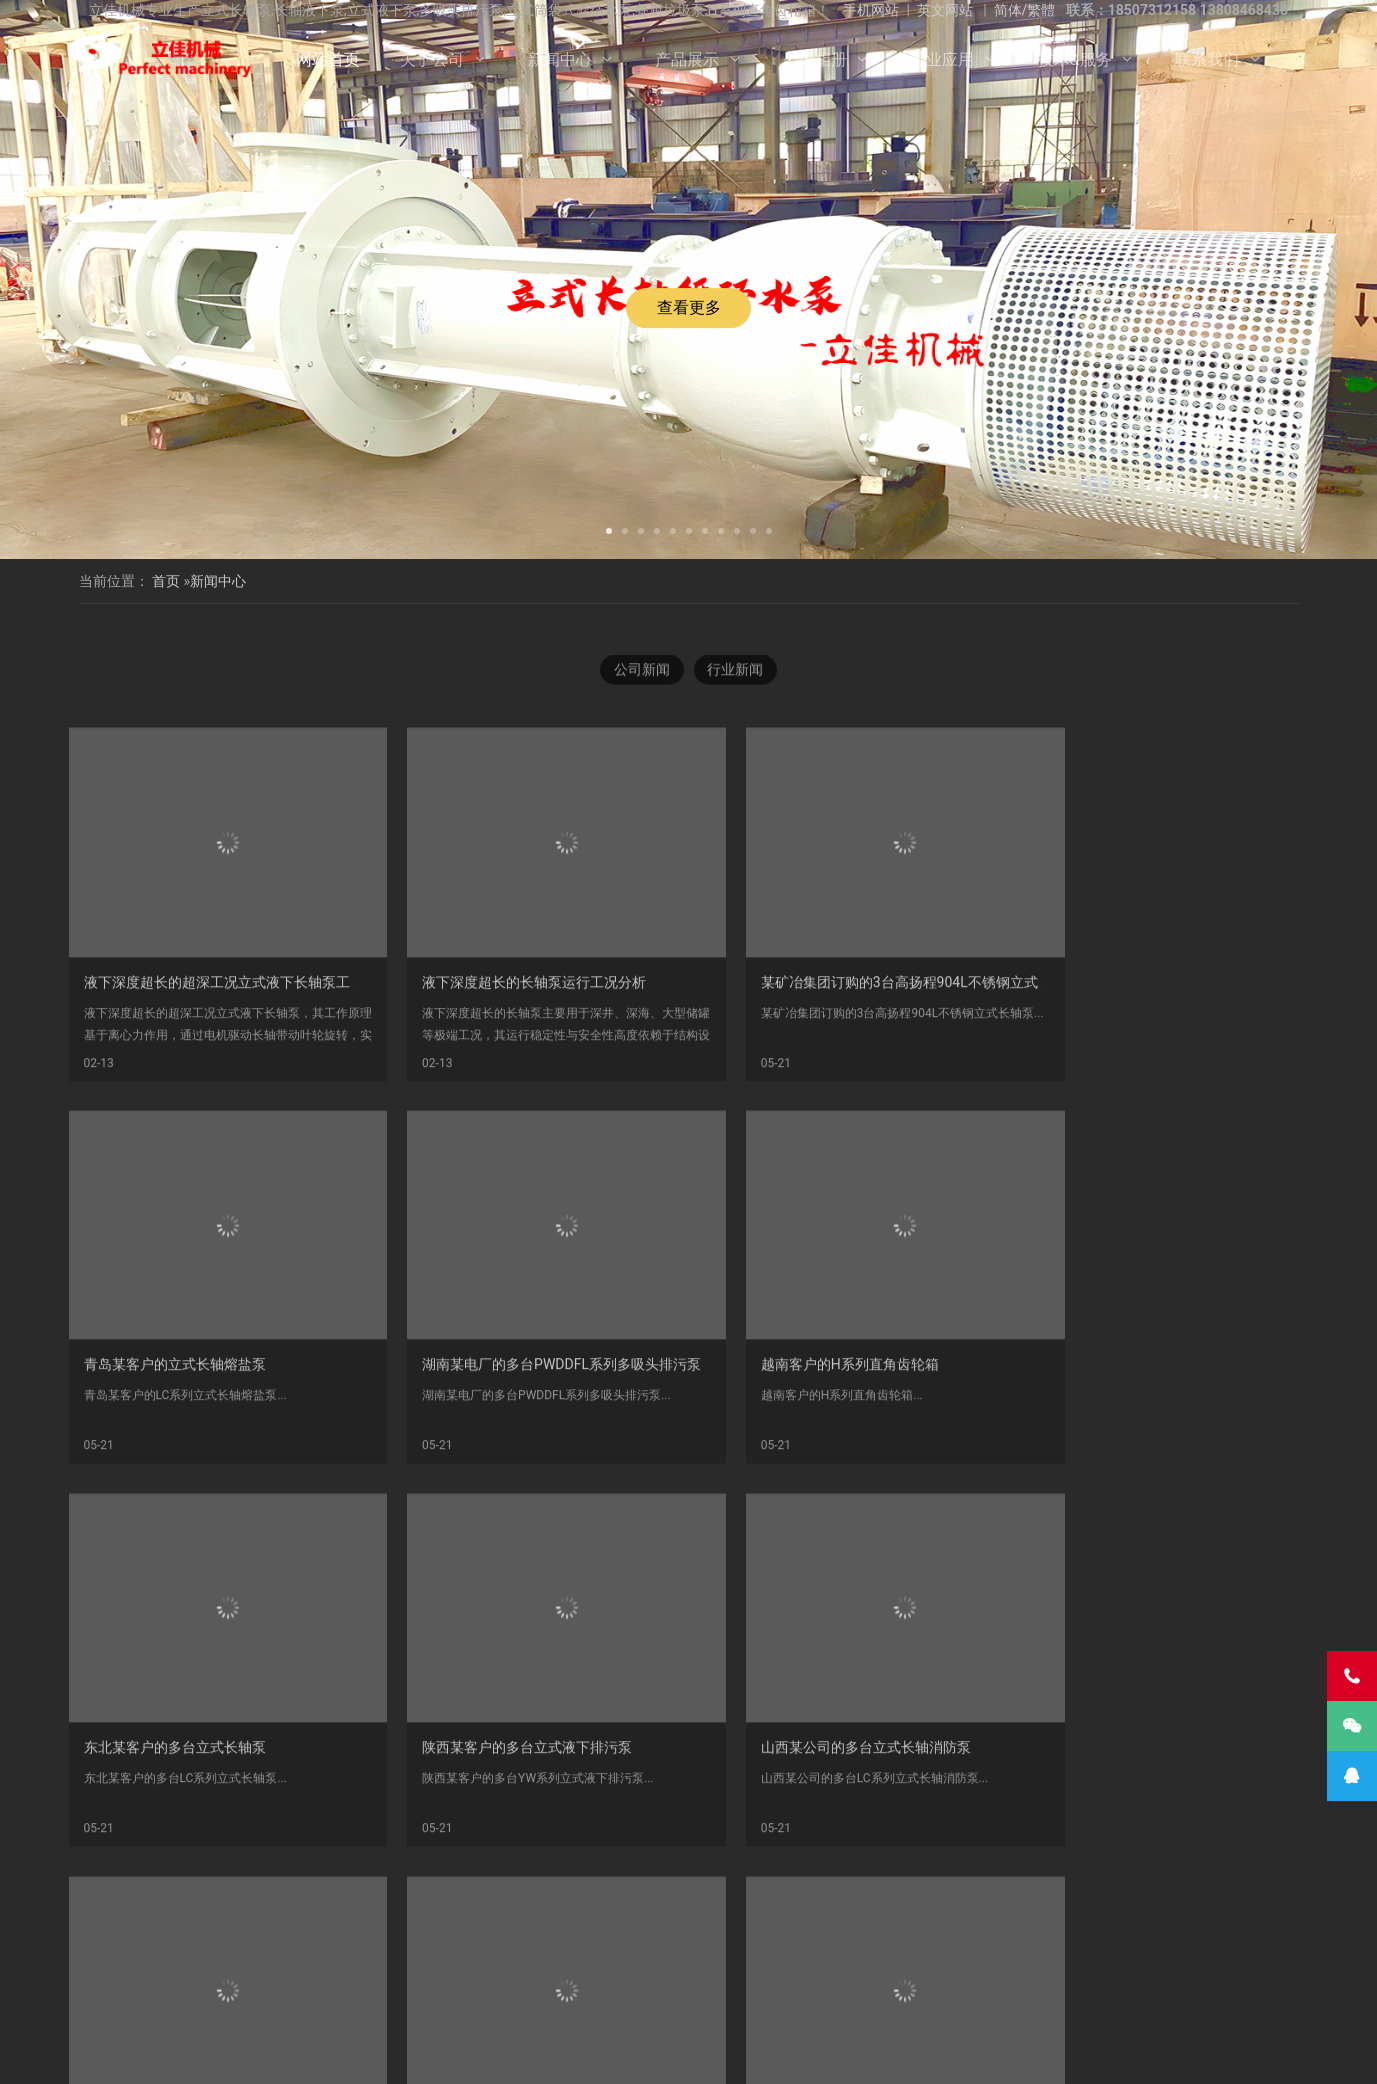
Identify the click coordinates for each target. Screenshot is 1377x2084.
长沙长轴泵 (525, 1977)
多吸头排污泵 (258, 1977)
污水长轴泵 (881, 1977)
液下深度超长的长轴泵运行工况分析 (511, 1110)
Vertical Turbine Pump (867, 1999)
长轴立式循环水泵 (1141, 1955)
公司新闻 (642, 683)
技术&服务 (1075, 59)
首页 (166, 581)
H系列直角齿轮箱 (153, 1977)
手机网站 (871, 10)
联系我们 (1207, 59)
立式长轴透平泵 (786, 1977)
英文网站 (945, 10)
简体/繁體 (1025, 10)
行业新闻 (736, 683)
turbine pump (1066, 1999)
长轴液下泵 (957, 1955)
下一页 (823, 1883)
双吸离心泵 (755, 1999)
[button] (609, 529)
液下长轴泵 (709, 1955)
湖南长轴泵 (305, 1999)
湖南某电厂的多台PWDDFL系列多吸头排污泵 (223, 1476)
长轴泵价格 (608, 1977)
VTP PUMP (978, 1999)
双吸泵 (684, 1999)
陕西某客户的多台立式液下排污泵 (1134, 1476)
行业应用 (942, 59)
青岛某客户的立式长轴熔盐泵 (1120, 1110)
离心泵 (471, 1999)
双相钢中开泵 (1151, 1977)
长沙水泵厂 (937, 2053)
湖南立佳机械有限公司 (406, 1955)
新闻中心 (560, 59)
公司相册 (815, 59)
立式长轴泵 (442, 1977)
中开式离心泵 (548, 1999)
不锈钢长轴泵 (287, 1955)
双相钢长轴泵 (525, 1955)
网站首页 (328, 59)
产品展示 (687, 59)
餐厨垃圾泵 (1242, 1955)
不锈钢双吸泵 (394, 1999)
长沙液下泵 (691, 1977)
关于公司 (432, 59)
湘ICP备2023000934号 (843, 2053)
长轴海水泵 (791, 1955)
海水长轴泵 (964, 1977)
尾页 (859, 1883)
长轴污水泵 (874, 1955)
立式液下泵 (198, 1955)
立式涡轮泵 (1040, 1955)
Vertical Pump (1054, 1977)
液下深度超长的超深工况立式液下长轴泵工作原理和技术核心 (273, 1110)
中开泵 (625, 1999)
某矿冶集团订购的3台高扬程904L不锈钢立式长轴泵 (873, 1110)
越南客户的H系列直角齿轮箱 (488, 1476)
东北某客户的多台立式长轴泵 (805, 1476)
